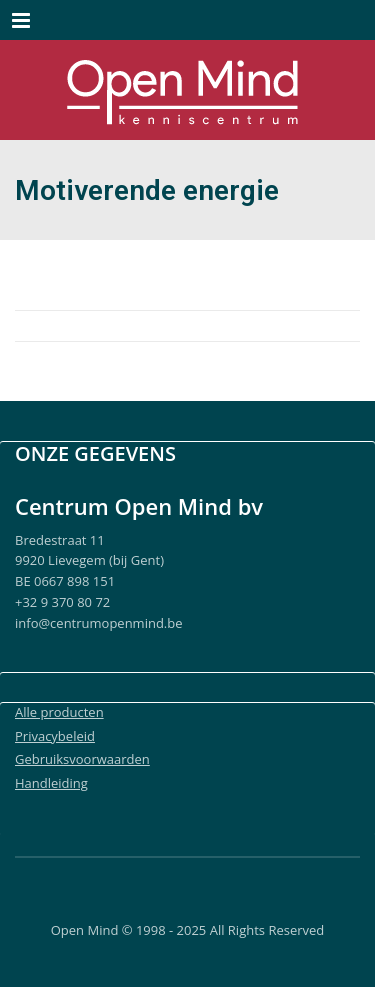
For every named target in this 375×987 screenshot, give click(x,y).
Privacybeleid (55, 736)
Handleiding (51, 783)
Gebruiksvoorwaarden (82, 759)
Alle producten (59, 712)
